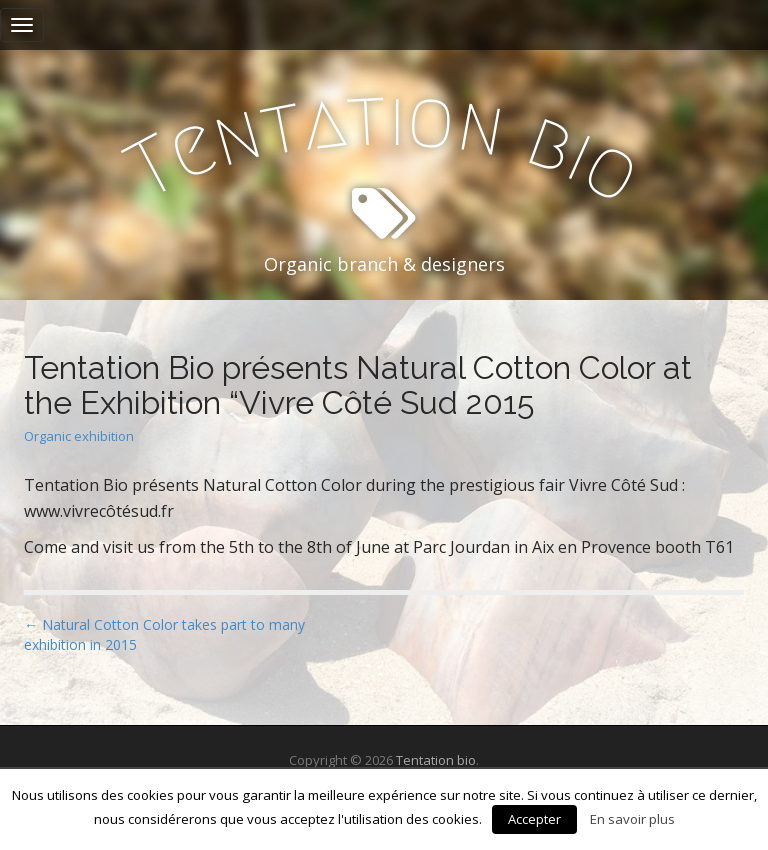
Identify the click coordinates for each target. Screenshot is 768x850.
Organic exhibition (79, 436)
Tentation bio (436, 760)
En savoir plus (632, 819)
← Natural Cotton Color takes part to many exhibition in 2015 (164, 634)
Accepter (534, 819)
